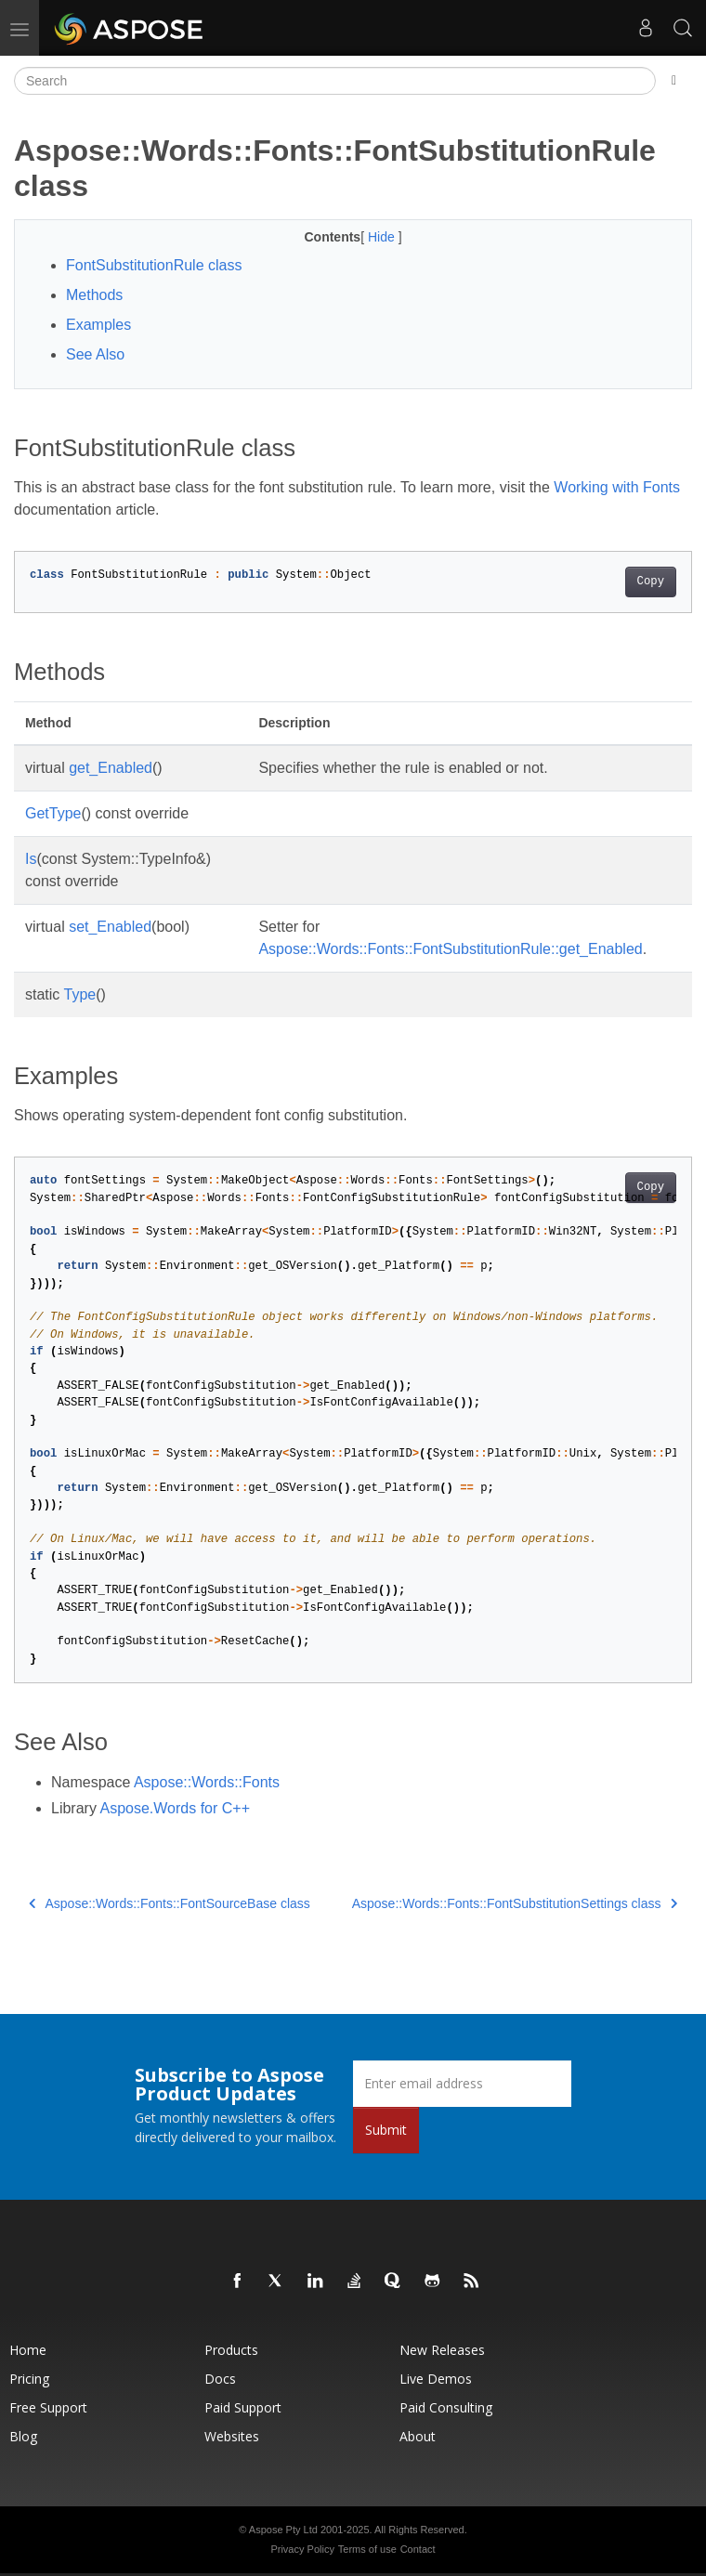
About (417, 2436)
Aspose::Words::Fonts (207, 1782)
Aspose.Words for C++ (174, 1808)
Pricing (29, 2378)
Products (231, 2350)
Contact (418, 2549)
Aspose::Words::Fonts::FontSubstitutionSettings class (514, 1903)
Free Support (48, 2407)
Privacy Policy (301, 2549)
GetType (53, 813)
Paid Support (242, 2407)
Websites (231, 2436)
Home (27, 2350)
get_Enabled (110, 768)
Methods (94, 295)
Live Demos (435, 2378)
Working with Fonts (617, 487)
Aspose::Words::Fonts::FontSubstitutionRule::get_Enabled (450, 949)
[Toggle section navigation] (674, 80)
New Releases (442, 2350)
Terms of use (367, 2549)
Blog (23, 2436)
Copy (650, 581)
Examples (98, 325)
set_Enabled (110, 927)
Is (30, 859)
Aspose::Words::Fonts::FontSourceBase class (169, 1903)
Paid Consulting (445, 2407)
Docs (220, 2378)
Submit (386, 2129)
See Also (95, 354)
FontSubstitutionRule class (154, 265)
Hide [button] (383, 236)
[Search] (335, 81)
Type (80, 994)
